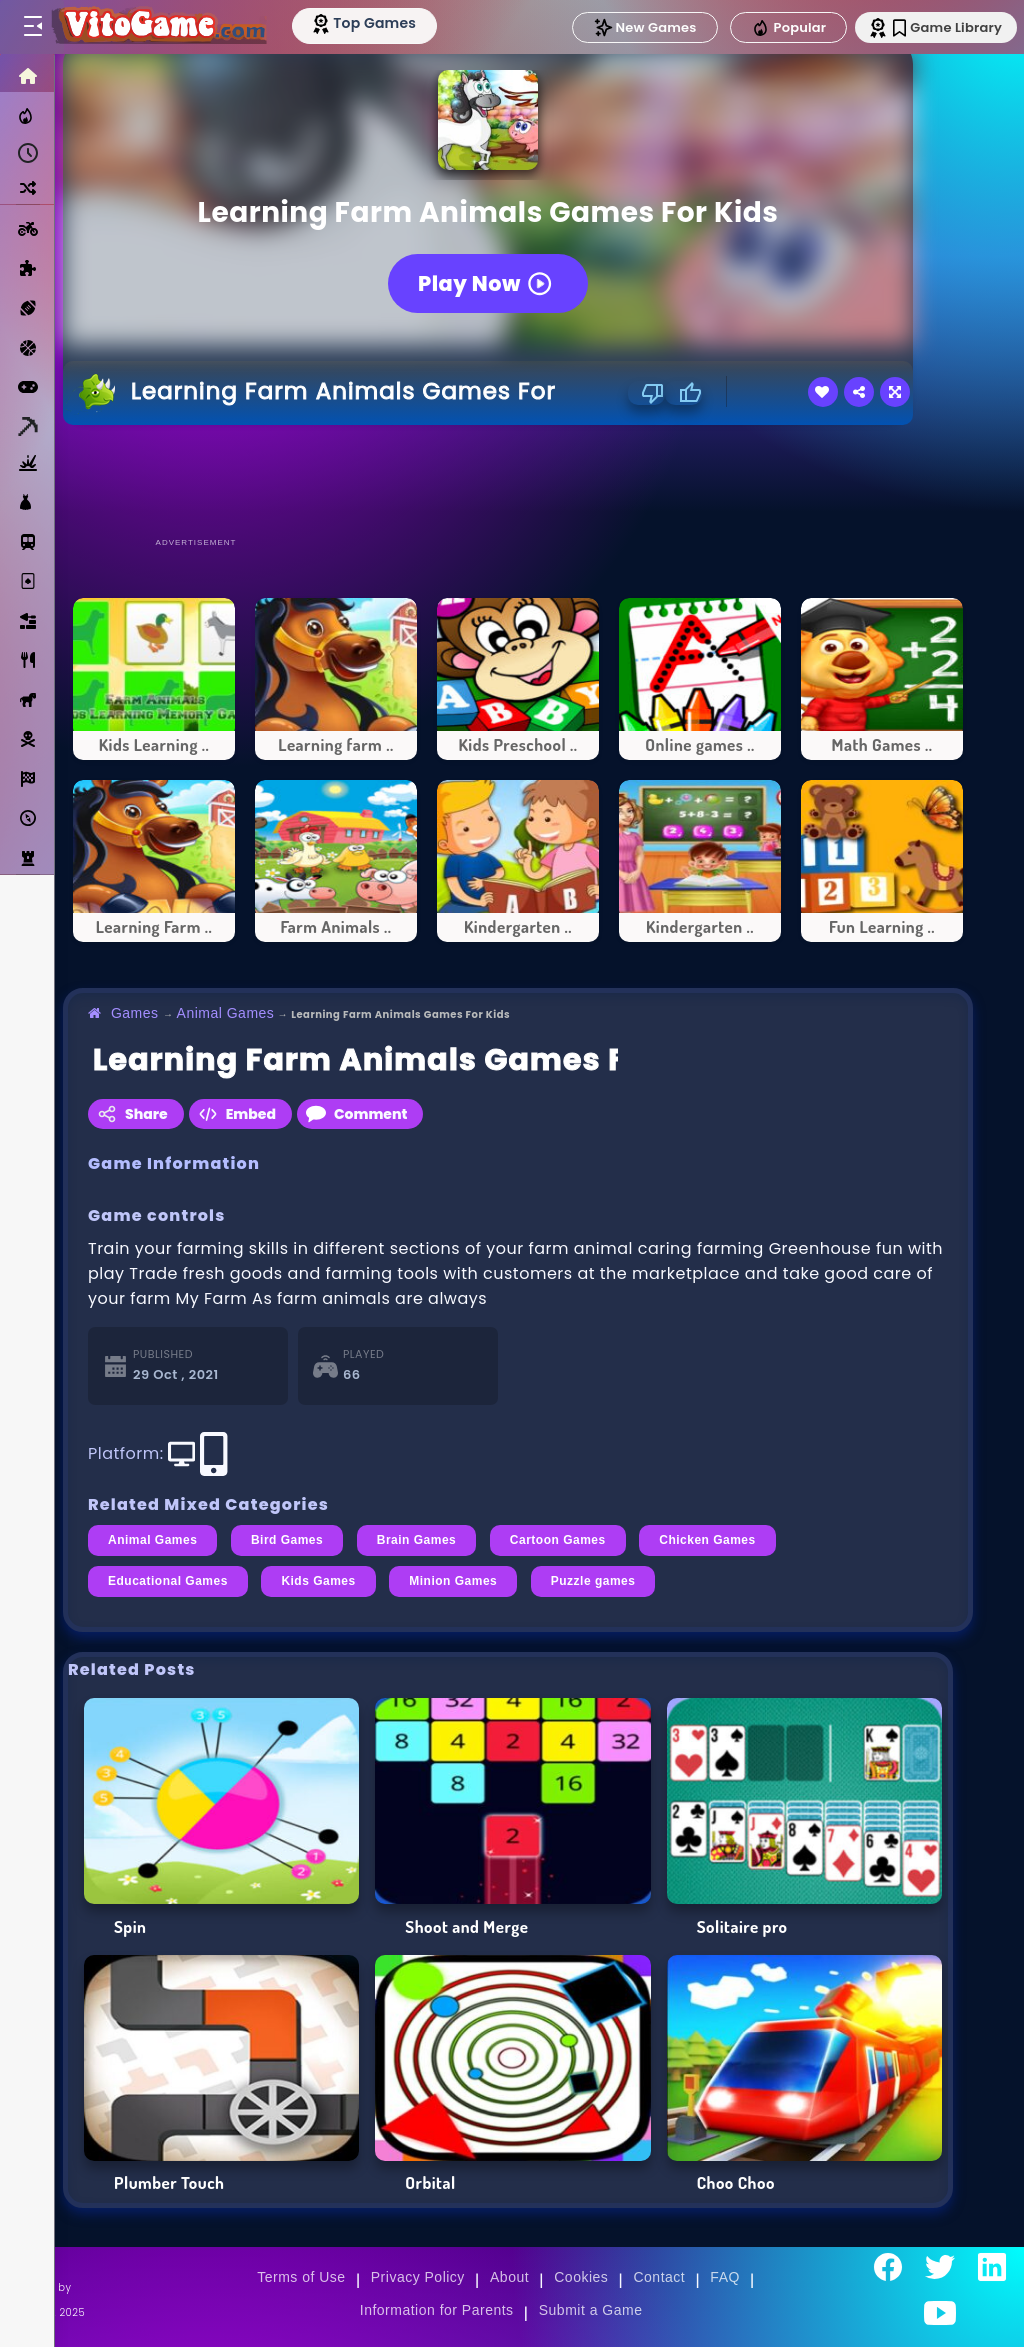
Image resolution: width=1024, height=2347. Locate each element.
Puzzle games (593, 1581)
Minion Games (453, 1581)
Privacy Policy (418, 2277)
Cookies (581, 2277)
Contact (659, 2277)
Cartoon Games (558, 1540)
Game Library (936, 27)
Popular (771, 28)
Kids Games (318, 1581)
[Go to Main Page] (164, 27)
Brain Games (417, 1540)
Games (135, 1013)
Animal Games (226, 1013)
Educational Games (168, 1581)
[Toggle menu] (32, 27)
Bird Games (287, 1540)
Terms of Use (301, 2277)
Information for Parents (437, 2310)
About (509, 2277)
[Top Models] (378, 23)
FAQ (725, 2277)
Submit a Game (591, 2310)
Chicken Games (707, 1540)
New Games (627, 27)
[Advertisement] (518, 480)
